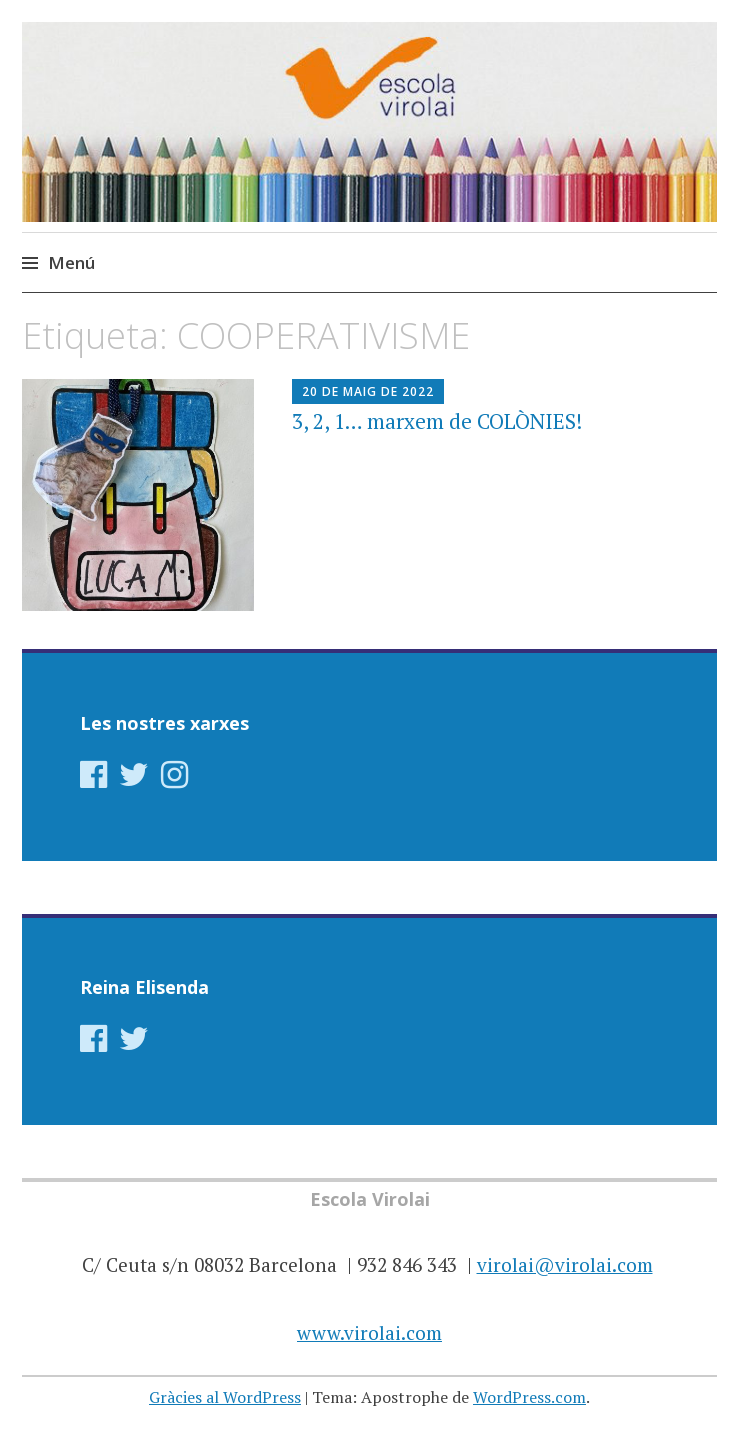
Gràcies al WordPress (225, 1397)
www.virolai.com (369, 1332)
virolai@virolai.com (565, 1264)
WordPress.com (529, 1397)
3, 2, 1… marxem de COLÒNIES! (437, 421)
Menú (71, 262)
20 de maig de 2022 (368, 391)
